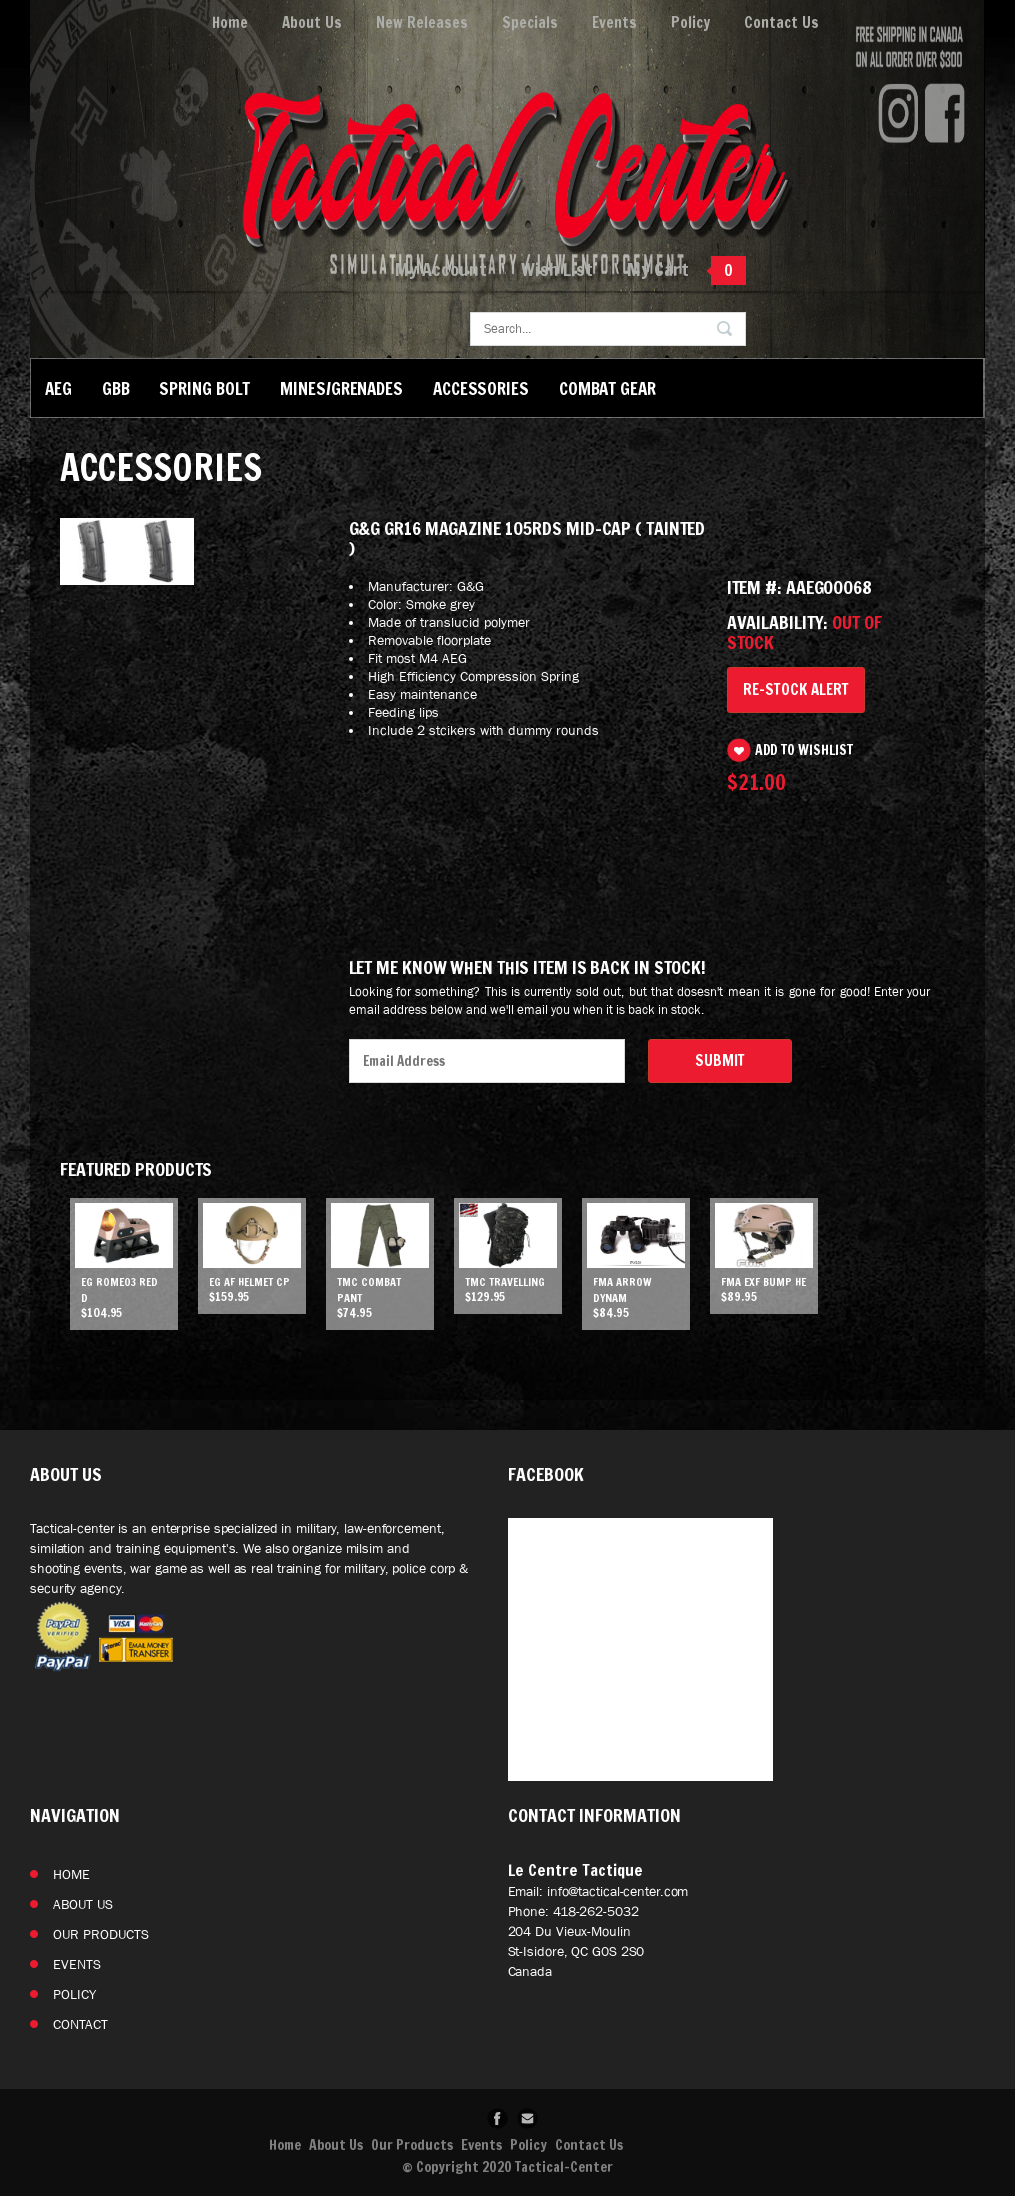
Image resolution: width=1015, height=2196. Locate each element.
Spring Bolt (204, 388)
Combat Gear (607, 388)
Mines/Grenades (341, 388)
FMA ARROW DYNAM (622, 1290)
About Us (312, 22)
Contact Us (781, 22)
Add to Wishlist (804, 750)
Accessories (481, 388)
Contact (80, 2024)
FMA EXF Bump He (763, 1282)
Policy (690, 22)
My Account (441, 269)
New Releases (422, 22)
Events (614, 22)
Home (230, 22)
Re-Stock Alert (796, 689)
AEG (58, 388)
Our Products (101, 1934)
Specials (530, 22)
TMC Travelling (505, 1282)
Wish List (557, 269)
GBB (116, 388)
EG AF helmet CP (249, 1282)
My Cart (658, 269)
